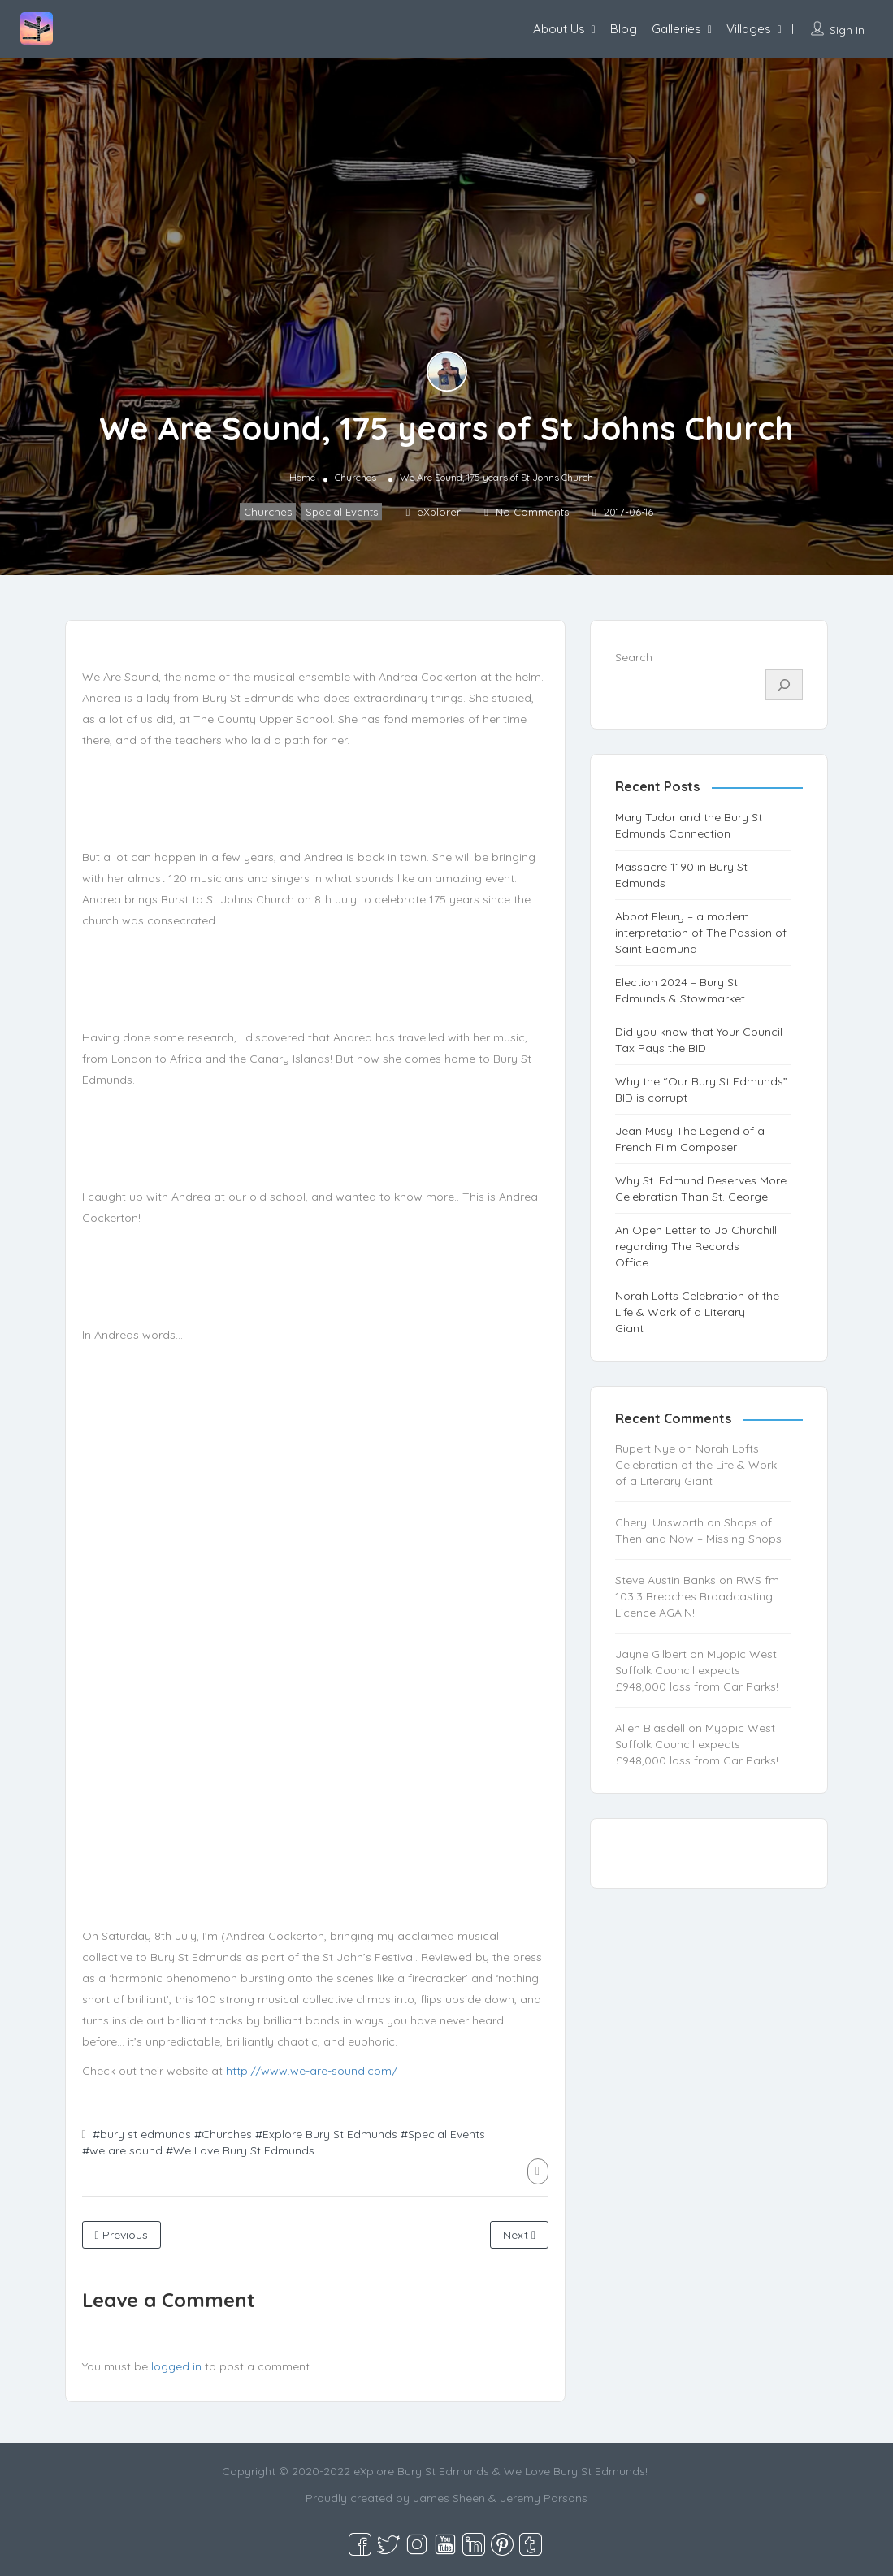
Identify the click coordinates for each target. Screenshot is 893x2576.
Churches (355, 477)
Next (519, 2234)
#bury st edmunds (142, 2134)
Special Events (342, 511)
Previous (121, 2234)
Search (633, 657)
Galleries (676, 29)
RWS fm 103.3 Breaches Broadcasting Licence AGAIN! (697, 1596)
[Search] (784, 684)
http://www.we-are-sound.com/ (311, 2070)
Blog (623, 29)
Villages (748, 29)
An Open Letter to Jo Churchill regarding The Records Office (696, 1246)
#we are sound (122, 2150)
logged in (176, 2366)
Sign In (847, 30)
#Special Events (443, 2134)
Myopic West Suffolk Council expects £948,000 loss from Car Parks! (696, 1670)
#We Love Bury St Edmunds (240, 2150)
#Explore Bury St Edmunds (326, 2134)
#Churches (223, 2134)
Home (302, 477)
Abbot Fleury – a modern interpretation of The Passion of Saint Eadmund (701, 932)
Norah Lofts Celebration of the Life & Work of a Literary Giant (697, 1312)
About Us (559, 29)
